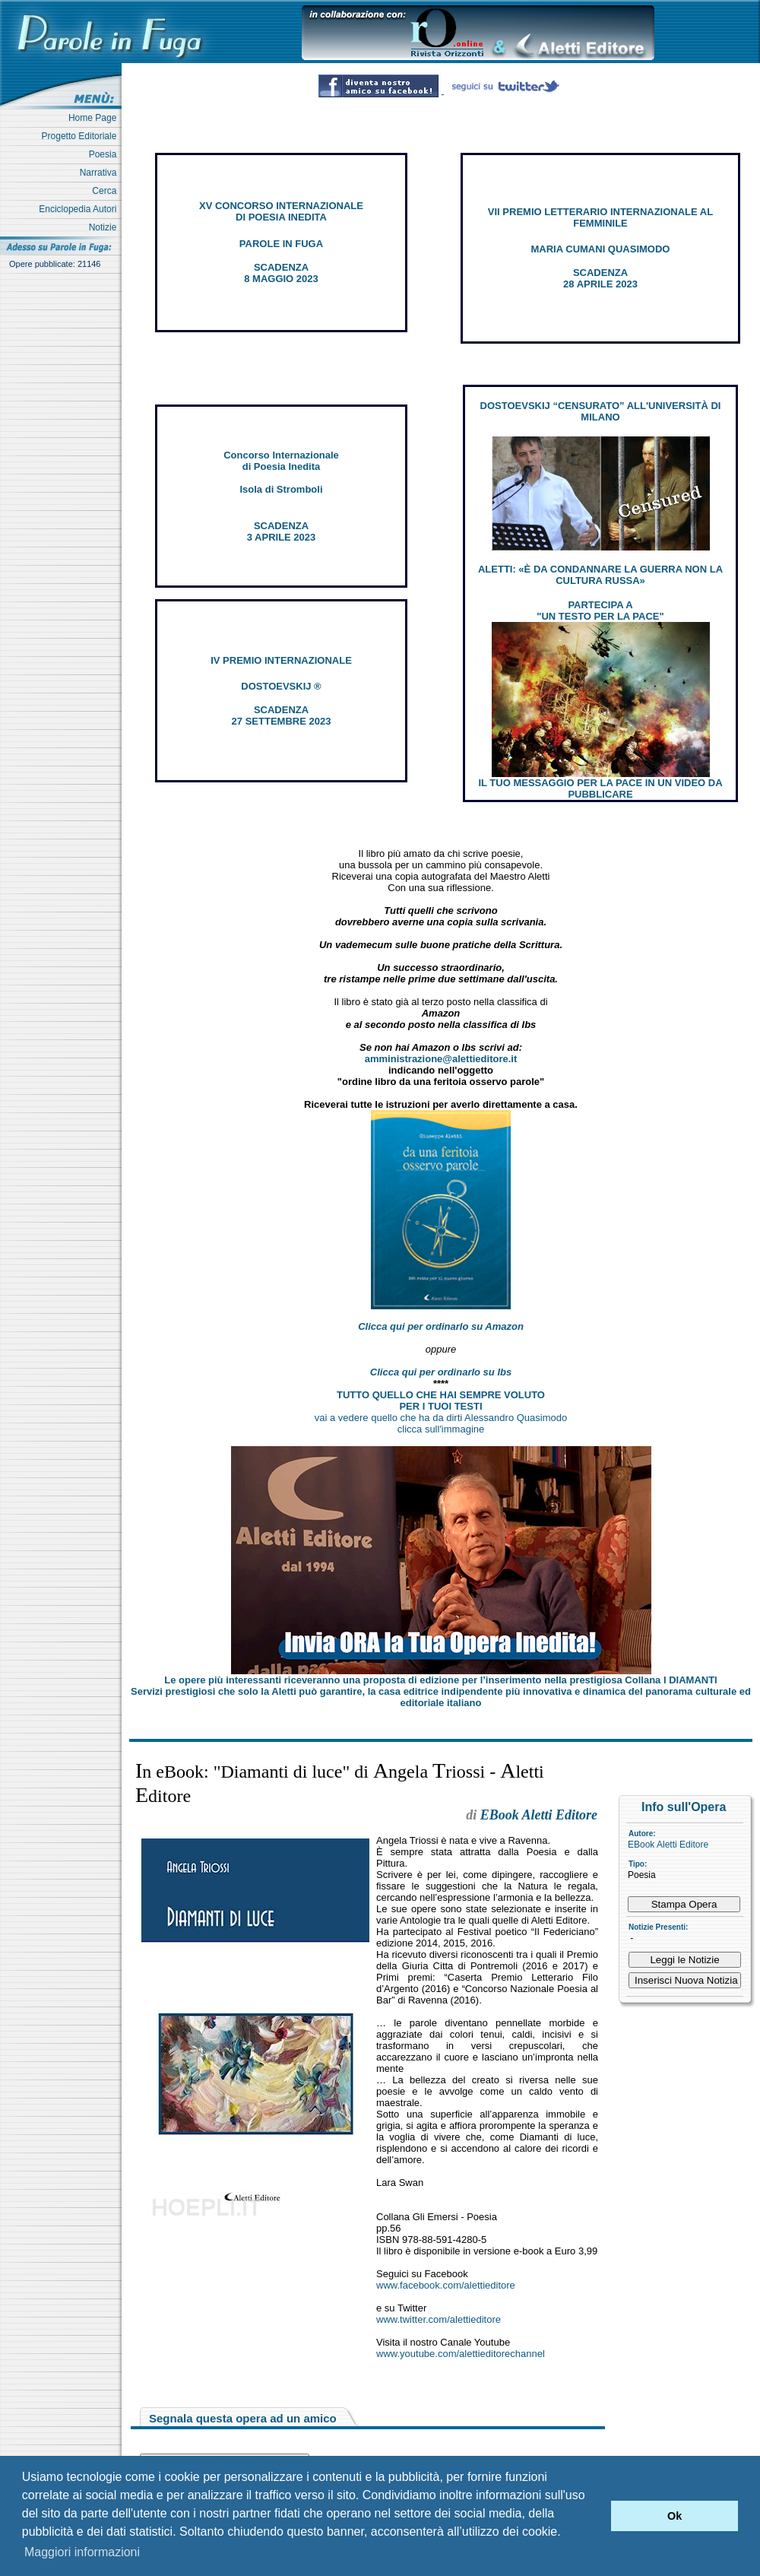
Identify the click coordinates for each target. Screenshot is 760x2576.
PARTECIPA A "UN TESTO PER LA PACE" (600, 610)
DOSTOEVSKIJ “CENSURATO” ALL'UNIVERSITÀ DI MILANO (600, 411)
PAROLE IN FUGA (281, 243)
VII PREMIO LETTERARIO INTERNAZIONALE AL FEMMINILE (600, 217)
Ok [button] (674, 2516)
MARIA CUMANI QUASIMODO (600, 249)
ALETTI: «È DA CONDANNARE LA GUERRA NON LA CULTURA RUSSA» (600, 574)
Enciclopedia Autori (80, 209)
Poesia (105, 154)
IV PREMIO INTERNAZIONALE (281, 660)
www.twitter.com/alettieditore (438, 2319)
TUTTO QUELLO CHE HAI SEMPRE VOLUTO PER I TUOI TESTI (441, 1400)
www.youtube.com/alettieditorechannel (460, 2353)
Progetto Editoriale (82, 136)
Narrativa (101, 172)
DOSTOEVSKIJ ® (281, 686)
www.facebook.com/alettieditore (445, 2285)
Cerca (107, 191)
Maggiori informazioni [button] (82, 2552)
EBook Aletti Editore (668, 1844)
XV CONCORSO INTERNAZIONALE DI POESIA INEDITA (281, 211)
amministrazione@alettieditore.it (441, 1058)
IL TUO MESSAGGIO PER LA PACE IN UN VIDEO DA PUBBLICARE (600, 788)
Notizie (105, 227)
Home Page (95, 118)
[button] (595, 2516)
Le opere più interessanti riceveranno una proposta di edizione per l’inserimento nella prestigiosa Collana (440, 1680)
